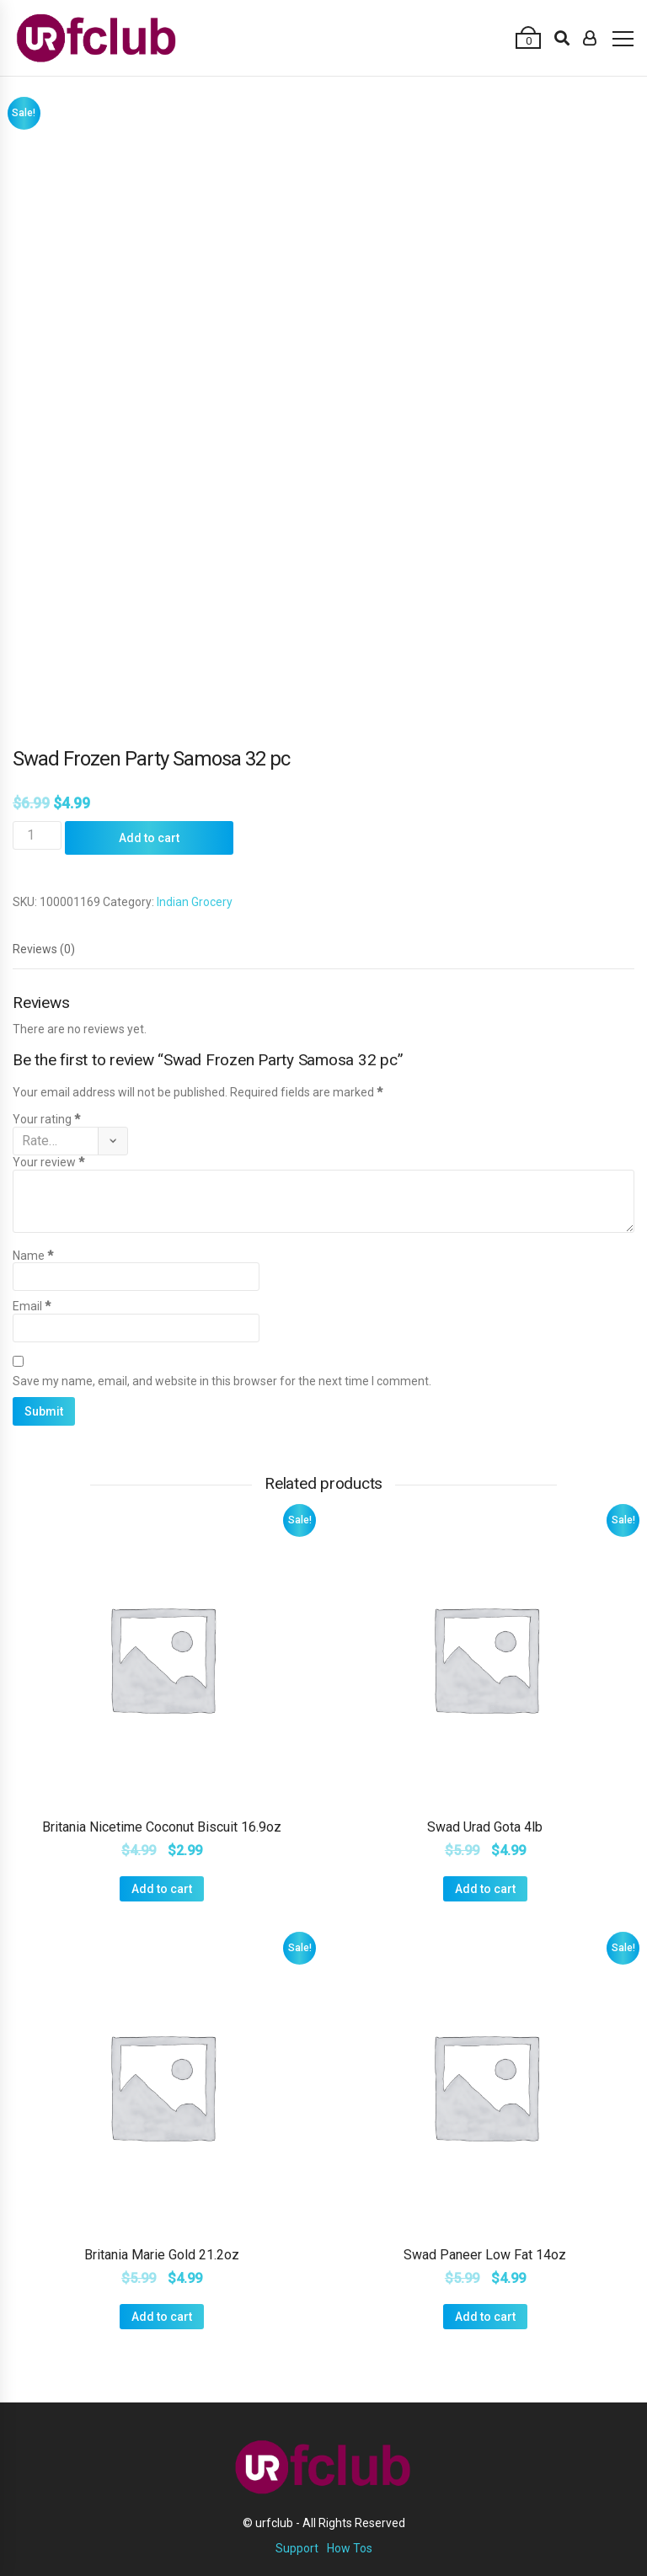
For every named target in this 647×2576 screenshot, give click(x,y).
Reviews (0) (44, 949)
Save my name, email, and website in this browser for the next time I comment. (222, 1381)
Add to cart (149, 838)
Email (32, 1306)
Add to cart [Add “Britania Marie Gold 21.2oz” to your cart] (161, 2316)
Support (296, 2548)
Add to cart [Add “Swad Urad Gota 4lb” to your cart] (485, 1889)
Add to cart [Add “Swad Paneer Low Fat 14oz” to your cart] (485, 2316)
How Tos (349, 2548)
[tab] (44, 949)
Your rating (46, 1119)
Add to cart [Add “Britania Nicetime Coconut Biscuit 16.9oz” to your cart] (161, 1889)
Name (33, 1255)
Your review (48, 1162)
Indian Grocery (195, 902)
